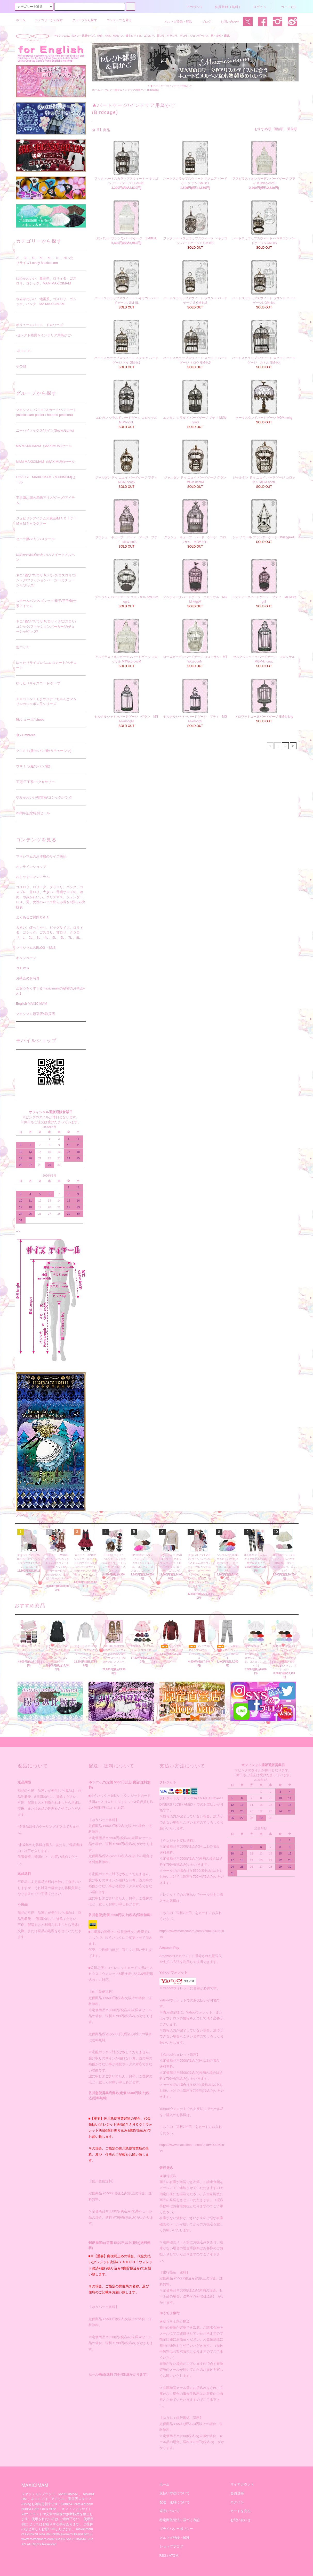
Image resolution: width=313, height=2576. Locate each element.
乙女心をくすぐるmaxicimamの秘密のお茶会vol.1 (50, 990)
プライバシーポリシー (176, 2529)
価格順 (279, 129)
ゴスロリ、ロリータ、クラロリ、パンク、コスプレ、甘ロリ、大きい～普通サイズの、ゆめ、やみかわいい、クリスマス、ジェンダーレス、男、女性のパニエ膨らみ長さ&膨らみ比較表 (50, 897)
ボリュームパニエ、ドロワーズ (39, 325)
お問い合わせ (226, 21)
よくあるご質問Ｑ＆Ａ (32, 917)
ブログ (203, 21)
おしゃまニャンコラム (33, 877)
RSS (162, 2555)
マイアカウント (242, 2484)
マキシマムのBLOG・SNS (36, 948)
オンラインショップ (31, 867)
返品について (169, 2511)
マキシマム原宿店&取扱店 (35, 1014)
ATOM (173, 2555)
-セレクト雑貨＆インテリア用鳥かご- (125, 89)
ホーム (20, 20)
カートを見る (240, 2511)
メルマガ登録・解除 (175, 21)
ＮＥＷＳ (22, 968)
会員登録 (237, 2493)
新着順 (292, 129)
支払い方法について (174, 2493)
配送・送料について (174, 2502)
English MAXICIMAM (31, 1003)
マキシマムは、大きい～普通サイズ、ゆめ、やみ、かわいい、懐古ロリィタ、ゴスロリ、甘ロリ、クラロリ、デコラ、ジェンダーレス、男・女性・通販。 (142, 35)
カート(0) (285, 7)
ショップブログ (171, 2546)
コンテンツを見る (116, 20)
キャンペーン (26, 958)
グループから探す (81, 20)
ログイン (257, 7)
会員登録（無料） (225, 7)
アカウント (192, 7)
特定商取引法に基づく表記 (179, 2520)
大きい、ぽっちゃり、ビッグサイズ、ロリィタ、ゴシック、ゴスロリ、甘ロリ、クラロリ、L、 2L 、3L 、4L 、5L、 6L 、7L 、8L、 (49, 932)
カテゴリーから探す (46, 20)
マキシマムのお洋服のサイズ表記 (41, 856)
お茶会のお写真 (27, 978)
